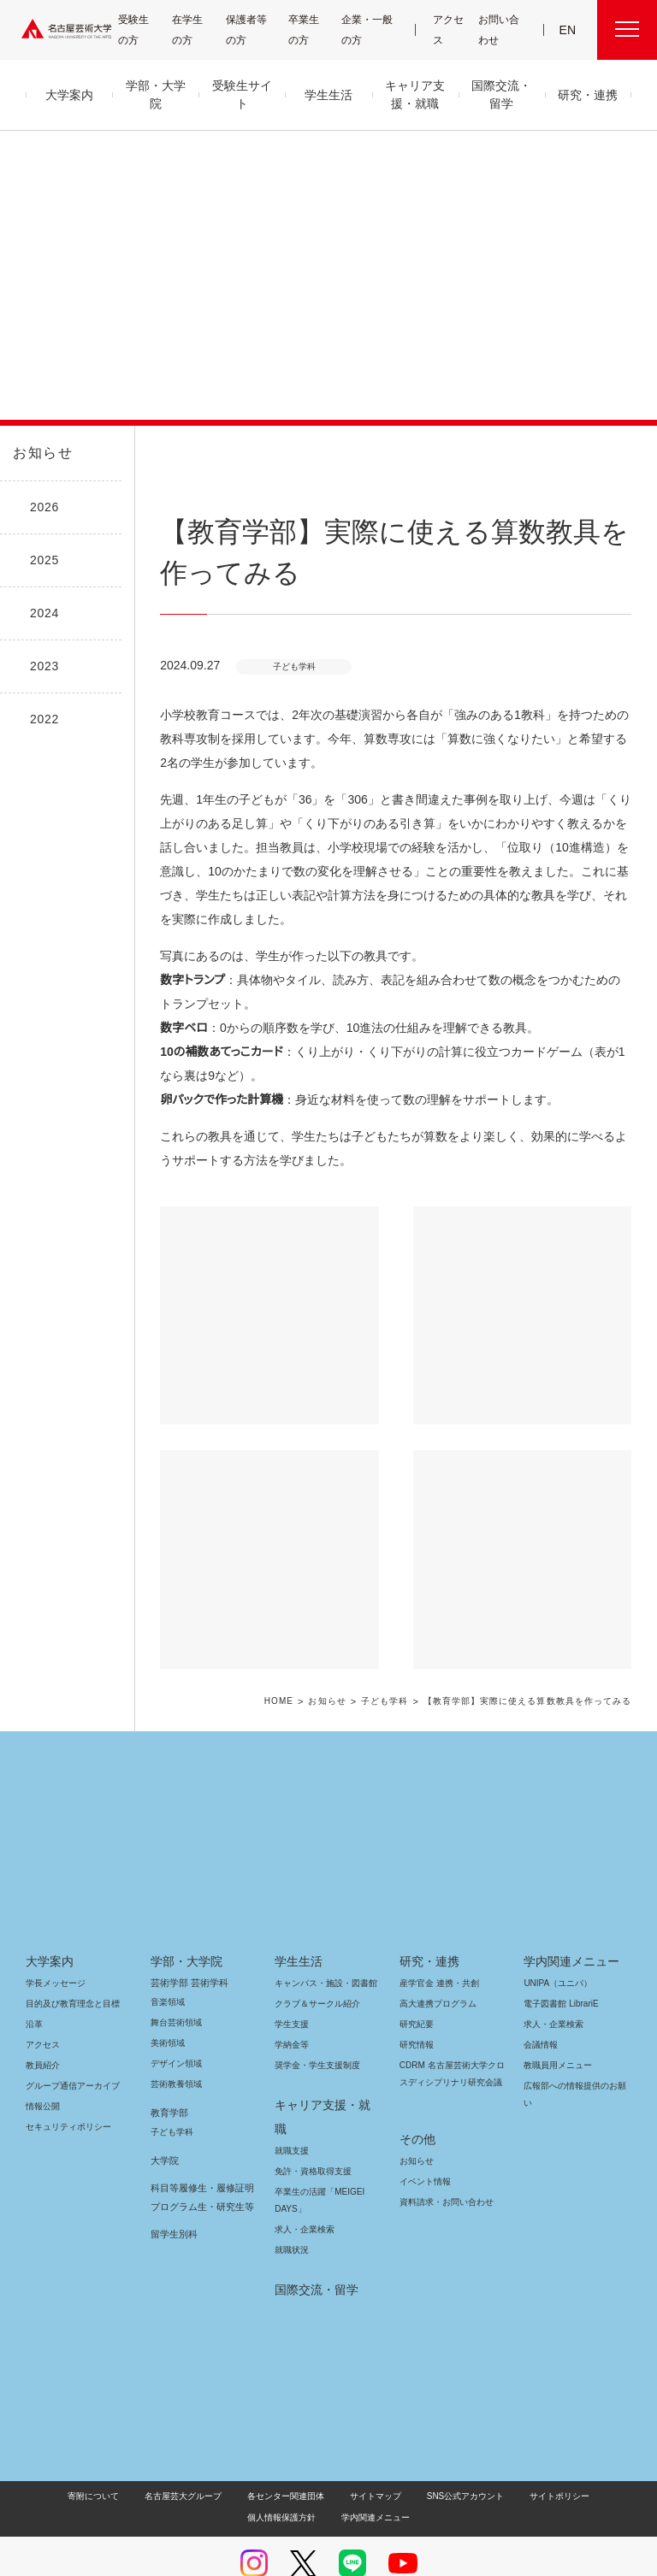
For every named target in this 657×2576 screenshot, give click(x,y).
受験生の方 (140, 29)
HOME (296, 1677)
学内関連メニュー (569, 1937)
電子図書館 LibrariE (561, 1979)
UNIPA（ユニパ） (552, 1959)
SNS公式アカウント (414, 2448)
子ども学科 (400, 1677)
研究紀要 (417, 2000)
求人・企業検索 (302, 2181)
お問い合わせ (500, 29)
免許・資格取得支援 (311, 2123)
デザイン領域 (175, 2039)
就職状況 (292, 2202)
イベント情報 (423, 2140)
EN (568, 29)
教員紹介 (43, 2041)
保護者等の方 (249, 29)
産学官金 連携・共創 (437, 1959)
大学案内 (50, 1937)
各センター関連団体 (245, 2448)
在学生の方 (195, 29)
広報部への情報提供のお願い (575, 2070)
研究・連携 (426, 1937)
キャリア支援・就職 (322, 2081)
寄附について (58, 2448)
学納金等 (292, 2020)
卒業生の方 (313, 29)
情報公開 (43, 2082)
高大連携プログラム (436, 1979)
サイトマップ (331, 2448)
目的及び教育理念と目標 (72, 1979)
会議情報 (541, 2020)
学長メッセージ (54, 1959)
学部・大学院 (183, 1937)
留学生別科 (174, 2210)
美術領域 (168, 2019)
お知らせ (41, 453)
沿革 (34, 2000)
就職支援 (292, 2102)
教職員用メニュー (556, 2041)
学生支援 (292, 2000)
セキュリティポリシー (63, 2102)
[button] (269, 1291)
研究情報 (417, 2020)
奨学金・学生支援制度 (315, 2041)
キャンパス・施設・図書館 (319, 1959)
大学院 (165, 2136)
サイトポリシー (503, 2448)
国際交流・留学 (313, 2241)
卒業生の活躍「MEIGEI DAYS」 (316, 2152)
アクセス (450, 29)
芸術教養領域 (176, 2060)
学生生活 (299, 1937)
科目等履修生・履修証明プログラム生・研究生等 (200, 2173)
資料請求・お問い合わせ (444, 2161)
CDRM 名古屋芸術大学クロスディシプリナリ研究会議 (450, 2050)
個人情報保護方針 (589, 2448)
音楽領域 (168, 1978)
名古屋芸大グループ (145, 2448)
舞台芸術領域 (176, 1998)
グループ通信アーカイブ (69, 2061)
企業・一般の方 (371, 29)
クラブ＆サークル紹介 (314, 1979)
